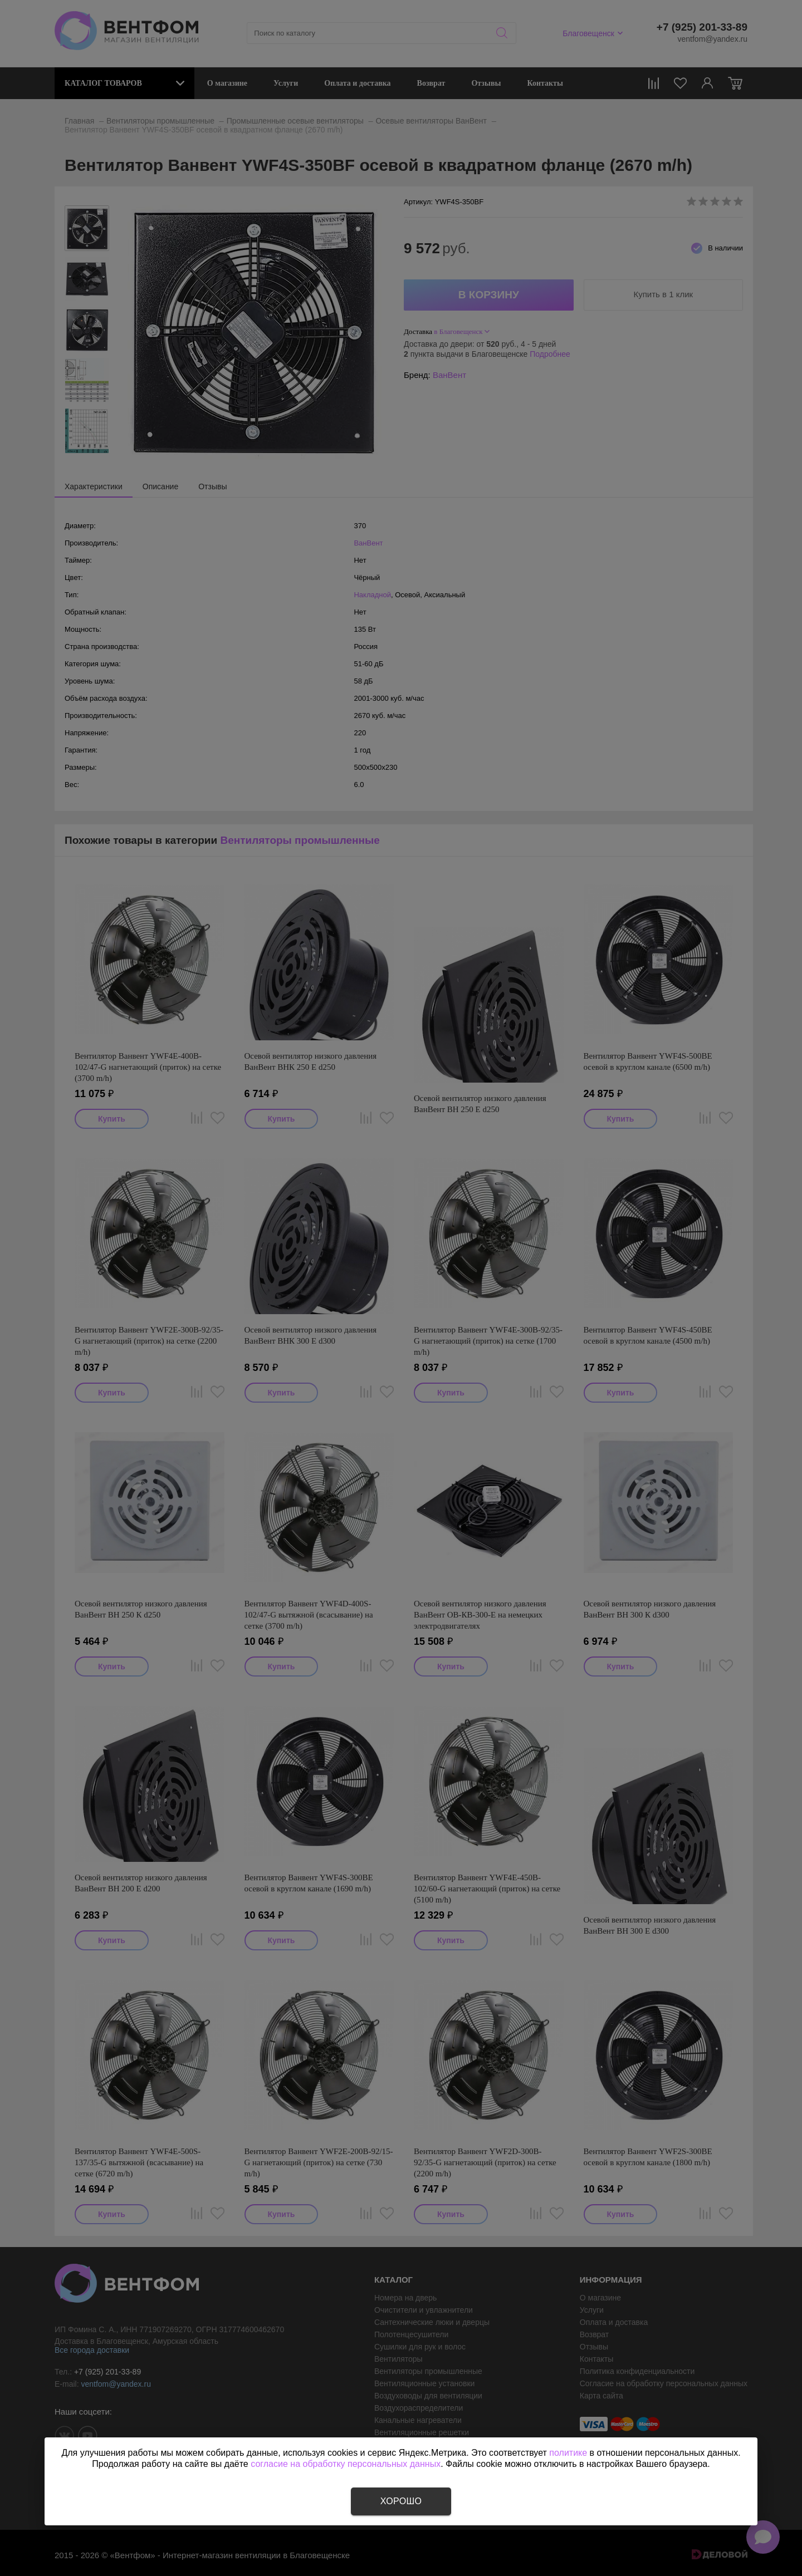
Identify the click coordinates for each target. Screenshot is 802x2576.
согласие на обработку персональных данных (346, 2464)
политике (568, 2452)
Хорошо (401, 2501)
